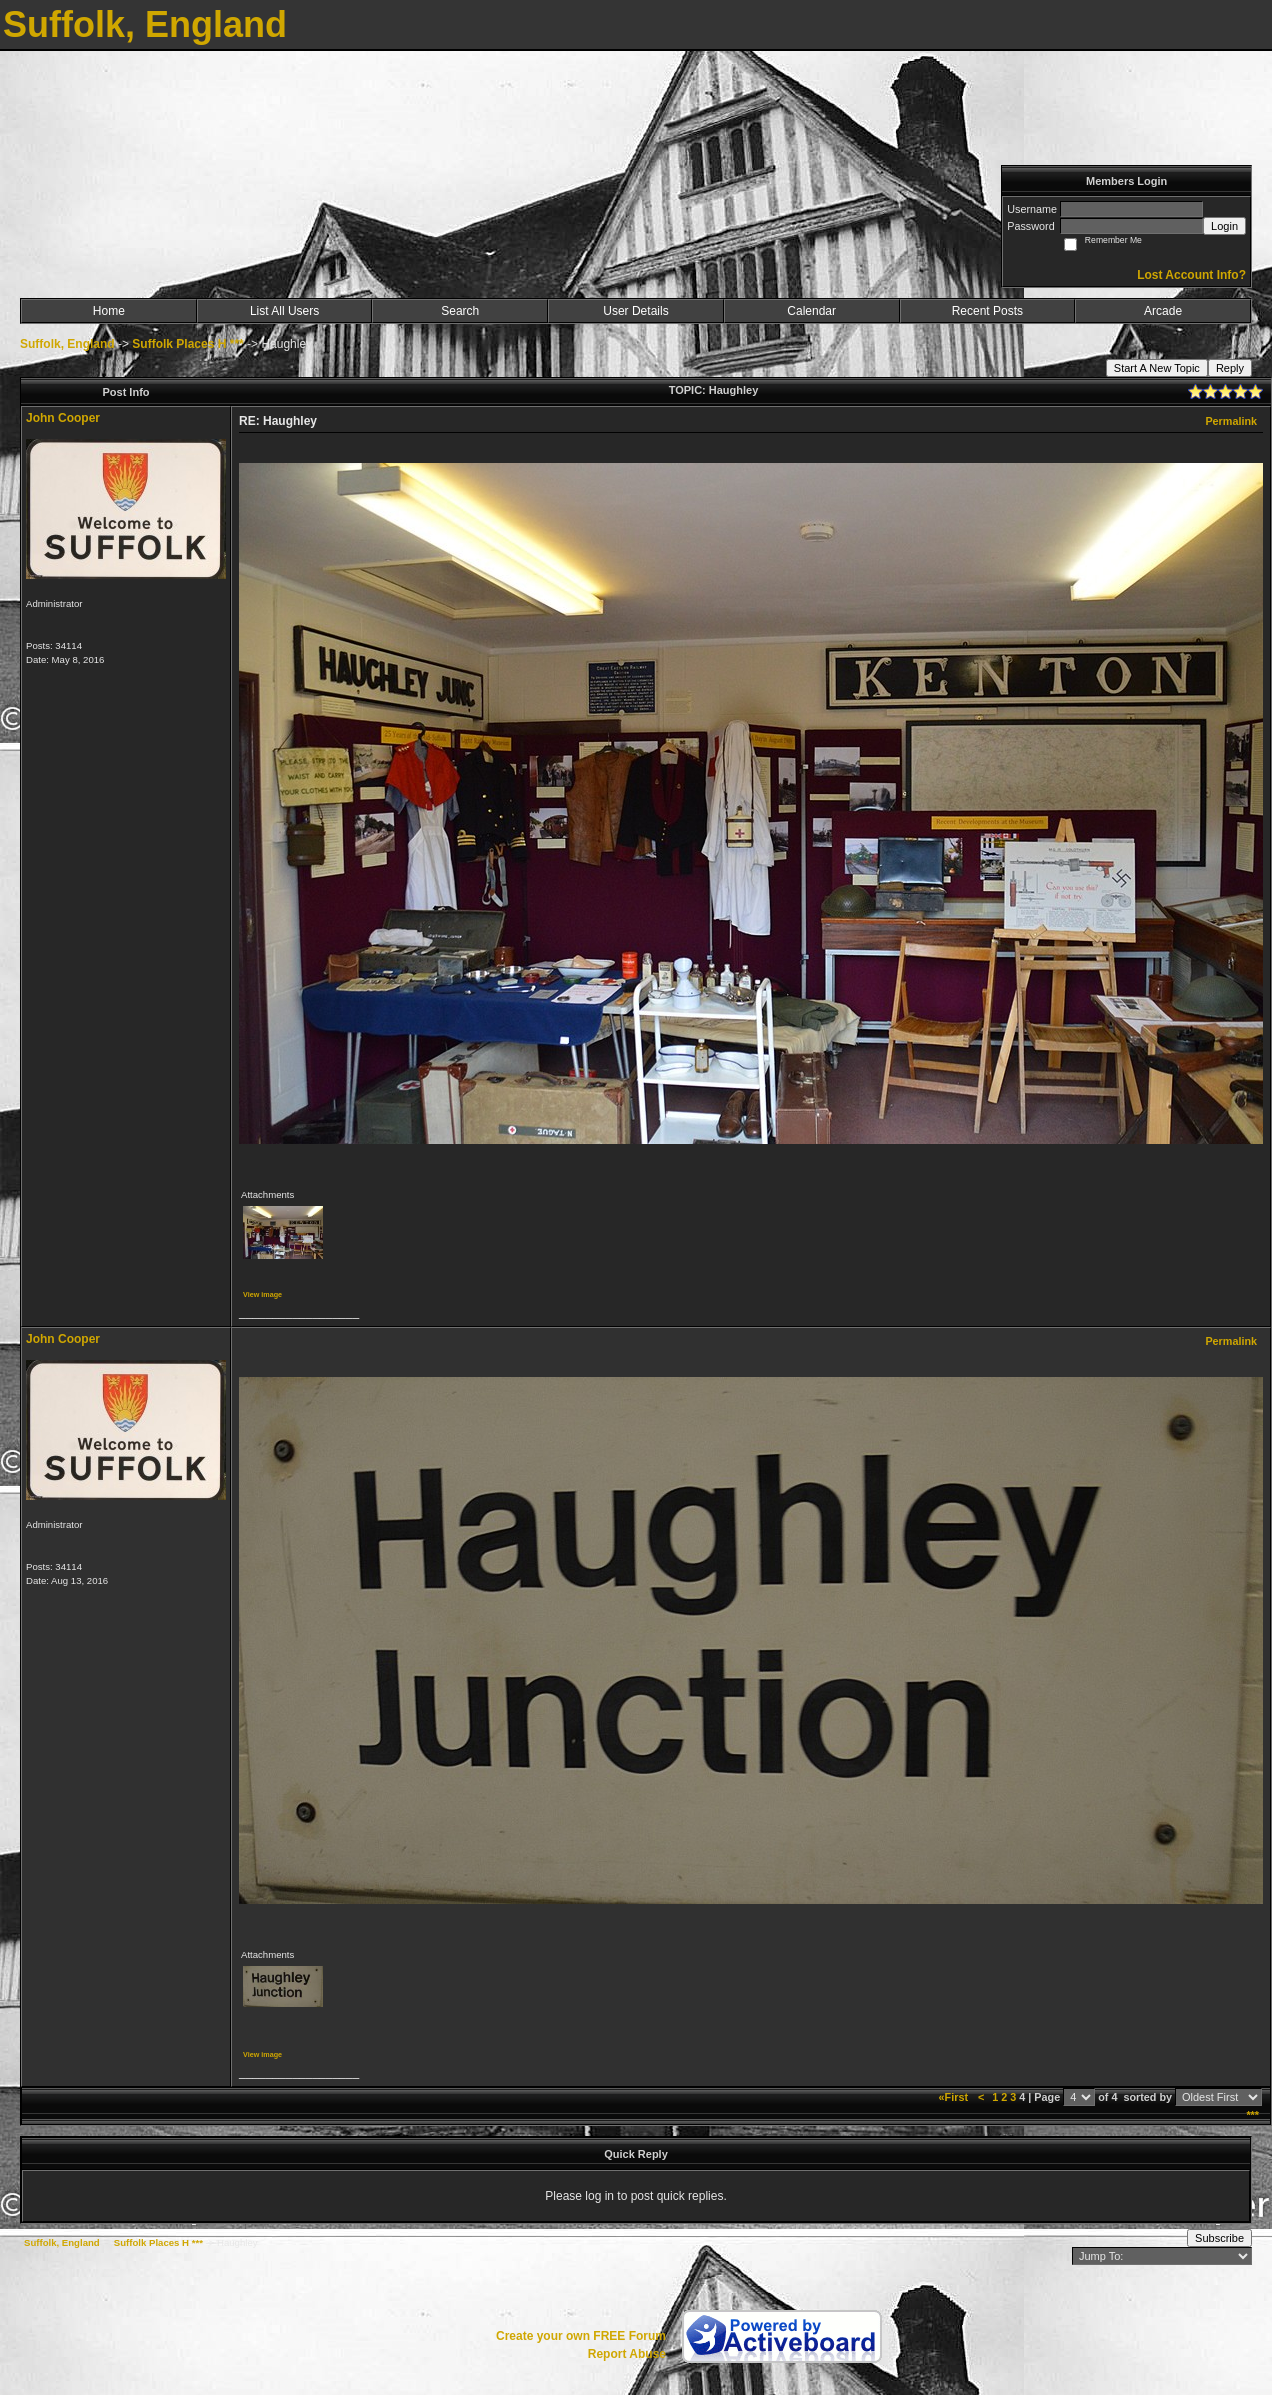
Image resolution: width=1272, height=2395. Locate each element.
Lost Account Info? (1191, 275)
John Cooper (63, 418)
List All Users (284, 311)
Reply (1230, 368)
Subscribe (1219, 2238)
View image (262, 1294)
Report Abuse (627, 2354)
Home (109, 311)
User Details (635, 311)
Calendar (811, 311)
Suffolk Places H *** (187, 344)
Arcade (1163, 311)
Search (460, 311)
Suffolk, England (67, 344)
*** (1252, 2115)
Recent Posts (987, 311)
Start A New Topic (1157, 368)
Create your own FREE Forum (581, 2336)
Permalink (1231, 421)
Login (1224, 226)
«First (955, 2097)
